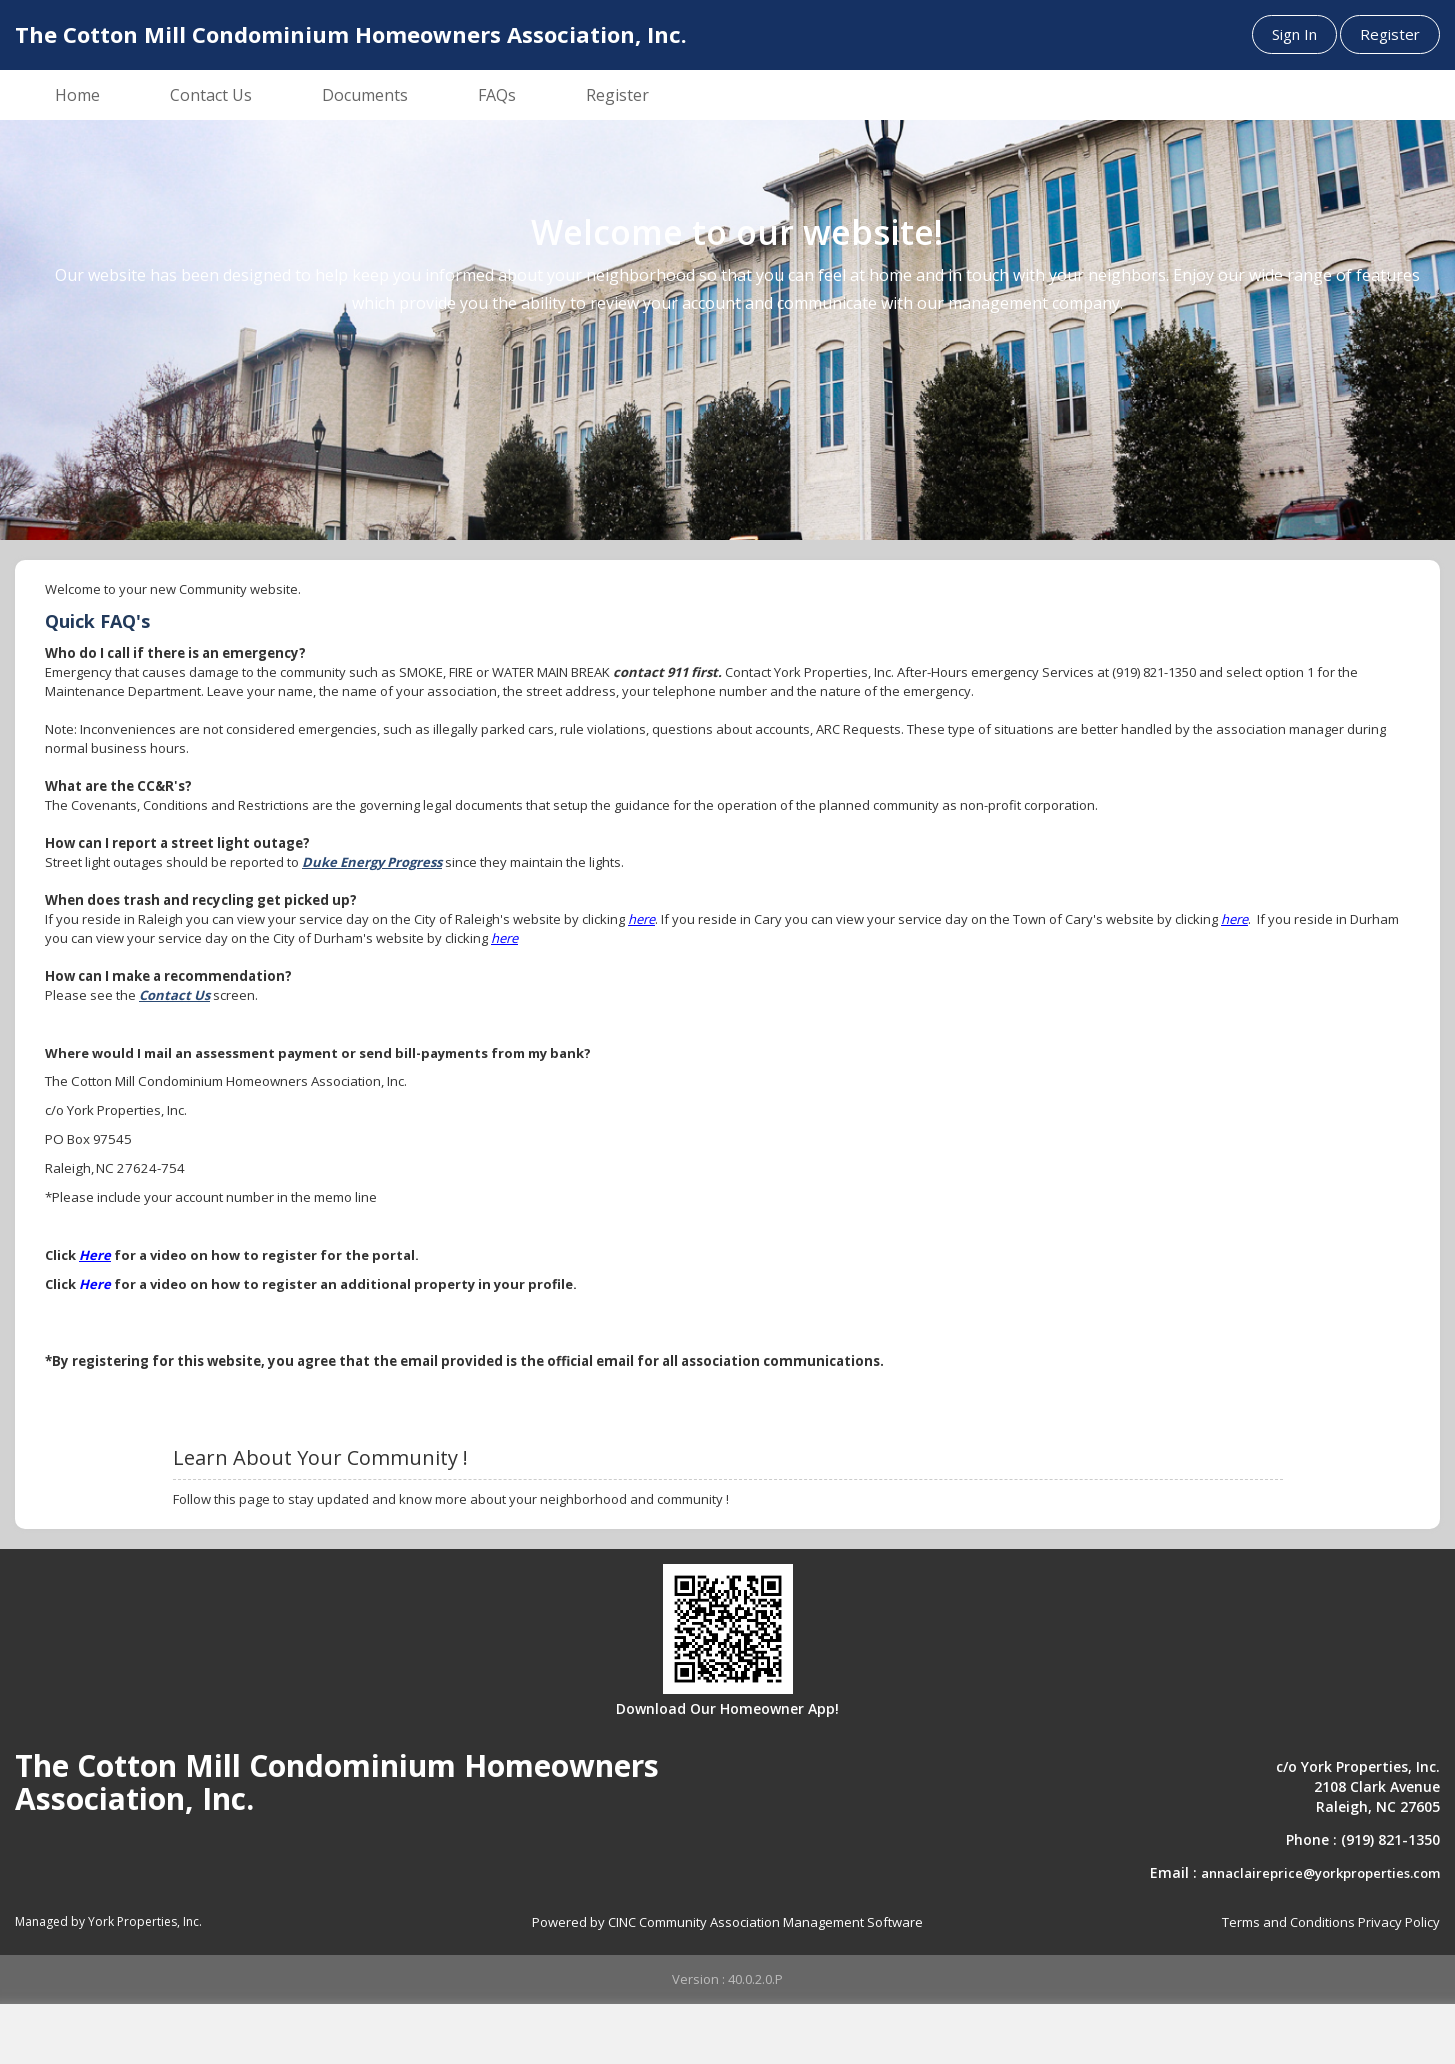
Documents (365, 95)
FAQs (497, 95)
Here (95, 1255)
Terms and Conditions (1288, 1922)
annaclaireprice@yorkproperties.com (1320, 1873)
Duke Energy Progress (372, 862)
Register (1390, 34)
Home (77, 95)
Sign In (1294, 34)
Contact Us (211, 95)
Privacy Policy (1399, 1922)
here (641, 919)
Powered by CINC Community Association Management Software (727, 1922)
